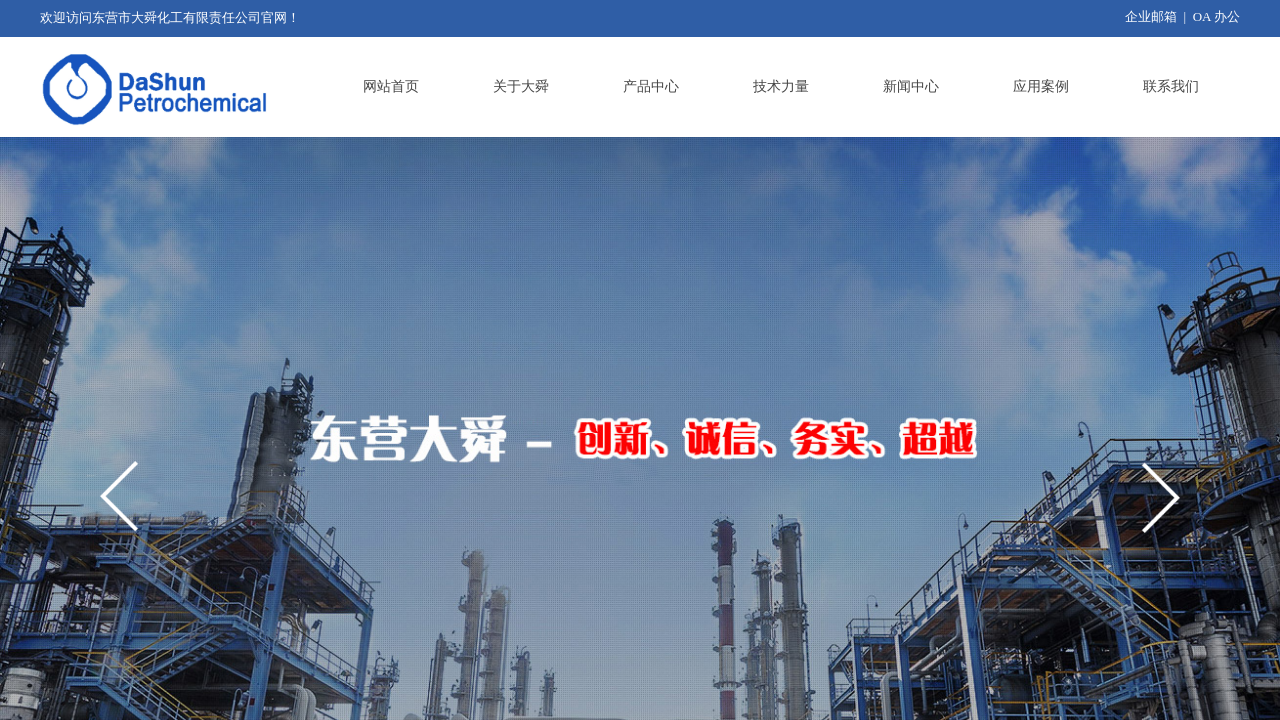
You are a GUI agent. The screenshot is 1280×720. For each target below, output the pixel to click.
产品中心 (651, 86)
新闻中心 (911, 86)
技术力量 (781, 86)
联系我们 (1171, 86)
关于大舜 (521, 86)
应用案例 (1041, 86)
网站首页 (391, 86)
